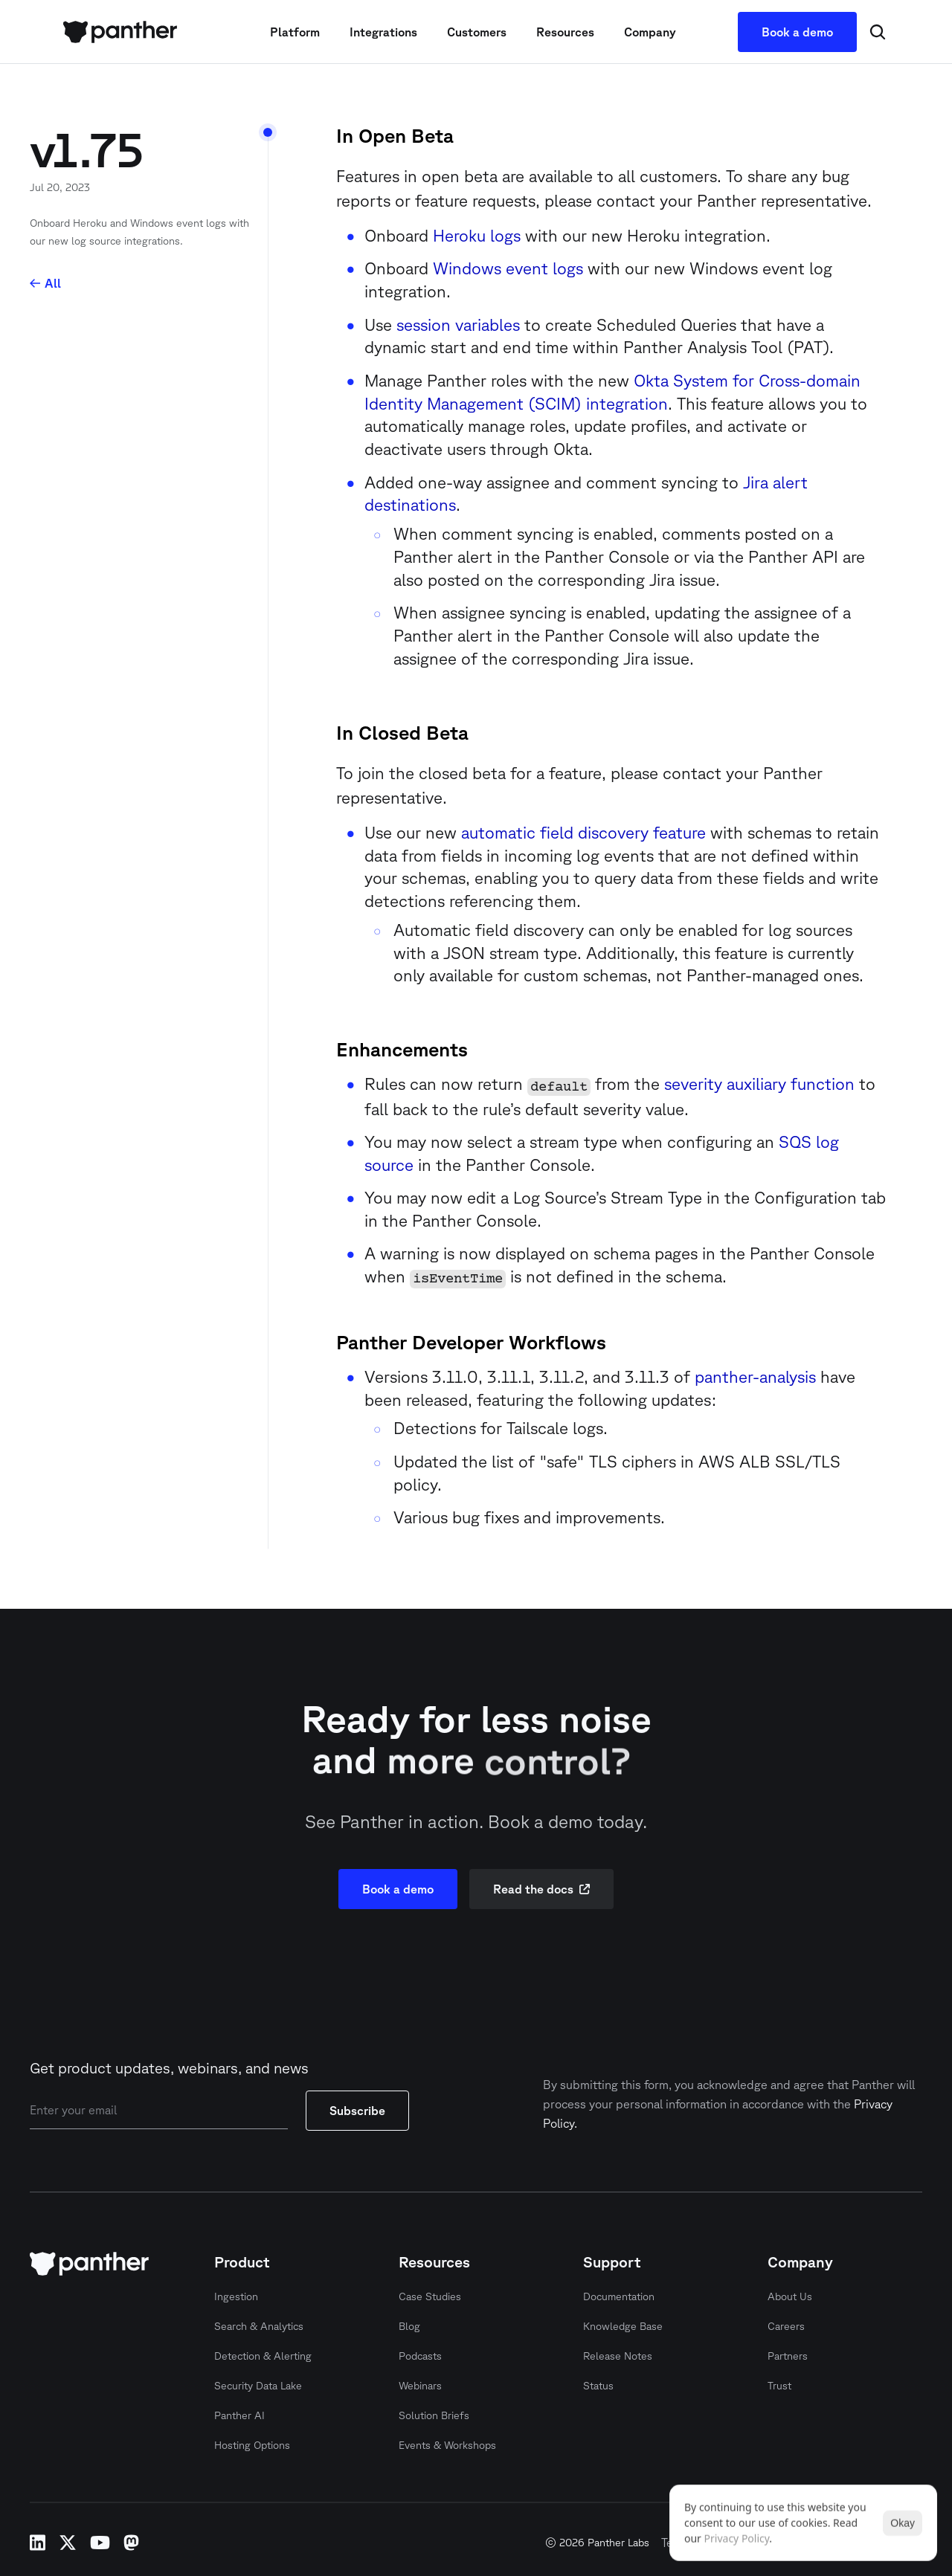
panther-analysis (755, 1376)
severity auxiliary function (759, 1083)
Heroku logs (477, 235)
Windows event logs (508, 268)
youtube (100, 2542)
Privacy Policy (737, 2538)
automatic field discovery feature (583, 832)
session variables (458, 324)
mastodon (131, 2542)
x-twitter (68, 2542)
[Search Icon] (877, 32)
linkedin (37, 2542)
